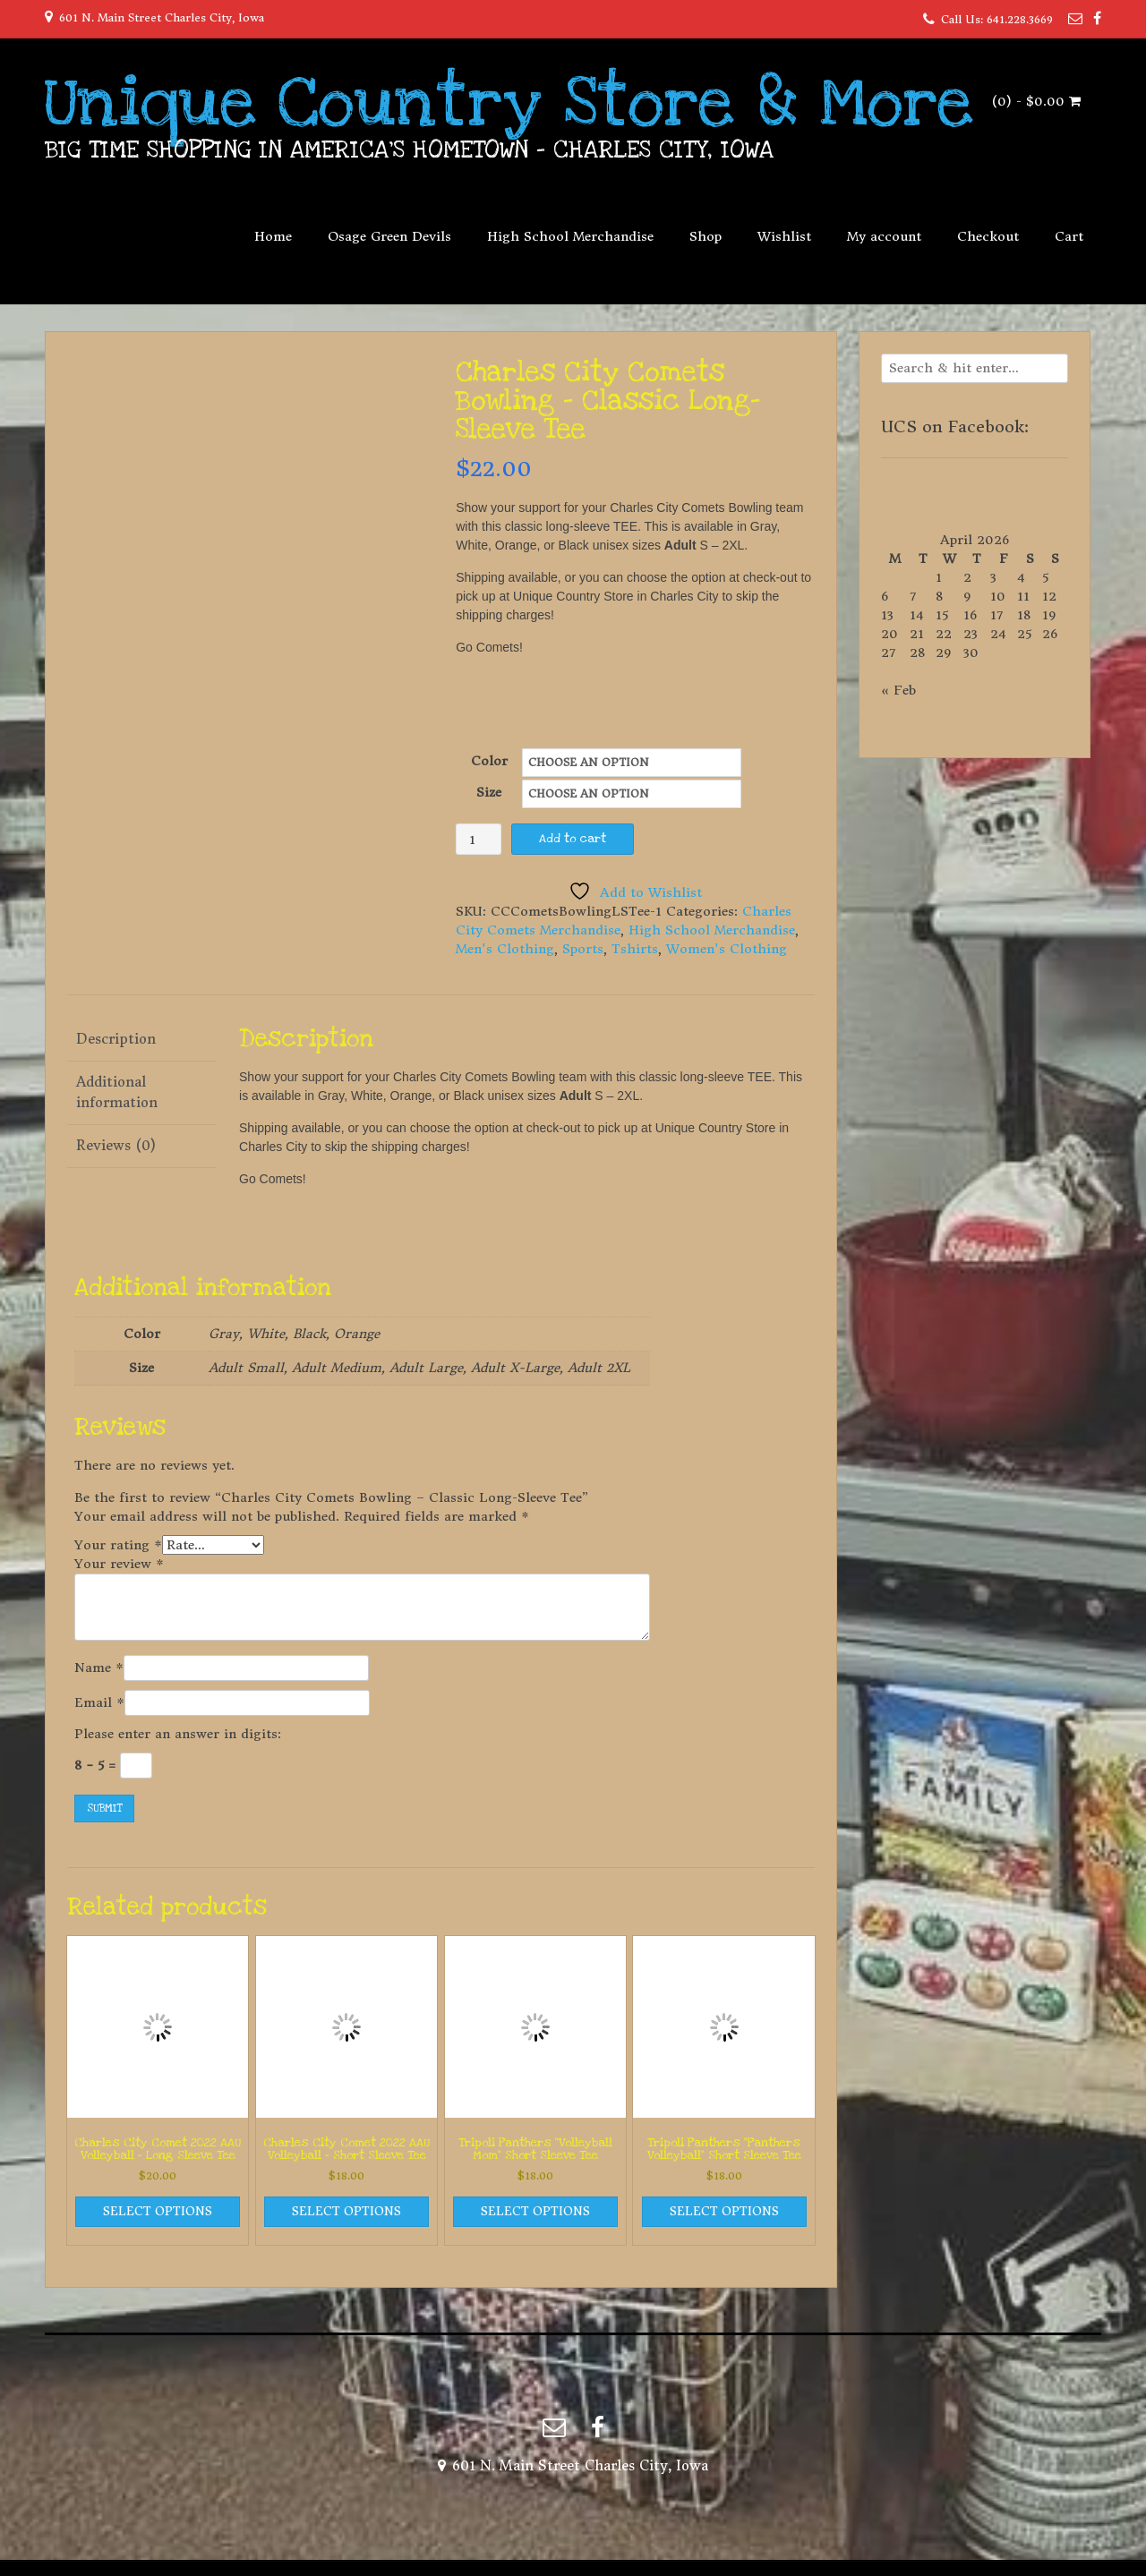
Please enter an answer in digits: (177, 1734)
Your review (119, 1564)
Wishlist (784, 236)
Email (99, 1702)
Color (489, 761)
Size (488, 792)
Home (273, 236)
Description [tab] (116, 1038)
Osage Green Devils (389, 236)
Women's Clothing (726, 949)
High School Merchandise (570, 236)
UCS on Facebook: (955, 426)
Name (99, 1667)
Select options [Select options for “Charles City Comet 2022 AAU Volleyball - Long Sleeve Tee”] (157, 2211)
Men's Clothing (505, 949)
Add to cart (572, 839)
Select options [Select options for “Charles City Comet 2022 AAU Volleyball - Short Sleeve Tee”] (346, 2211)
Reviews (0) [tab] (116, 1145)
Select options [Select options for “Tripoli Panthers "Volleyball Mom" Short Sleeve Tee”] (535, 2211)
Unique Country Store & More (509, 103)
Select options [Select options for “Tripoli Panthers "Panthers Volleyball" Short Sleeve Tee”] (724, 2211)
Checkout (988, 236)
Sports (582, 949)
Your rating (118, 1545)
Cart (1069, 236)
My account (884, 236)
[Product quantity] (478, 839)
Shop (705, 236)
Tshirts (634, 949)
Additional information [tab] (117, 1092)
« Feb (898, 690)
